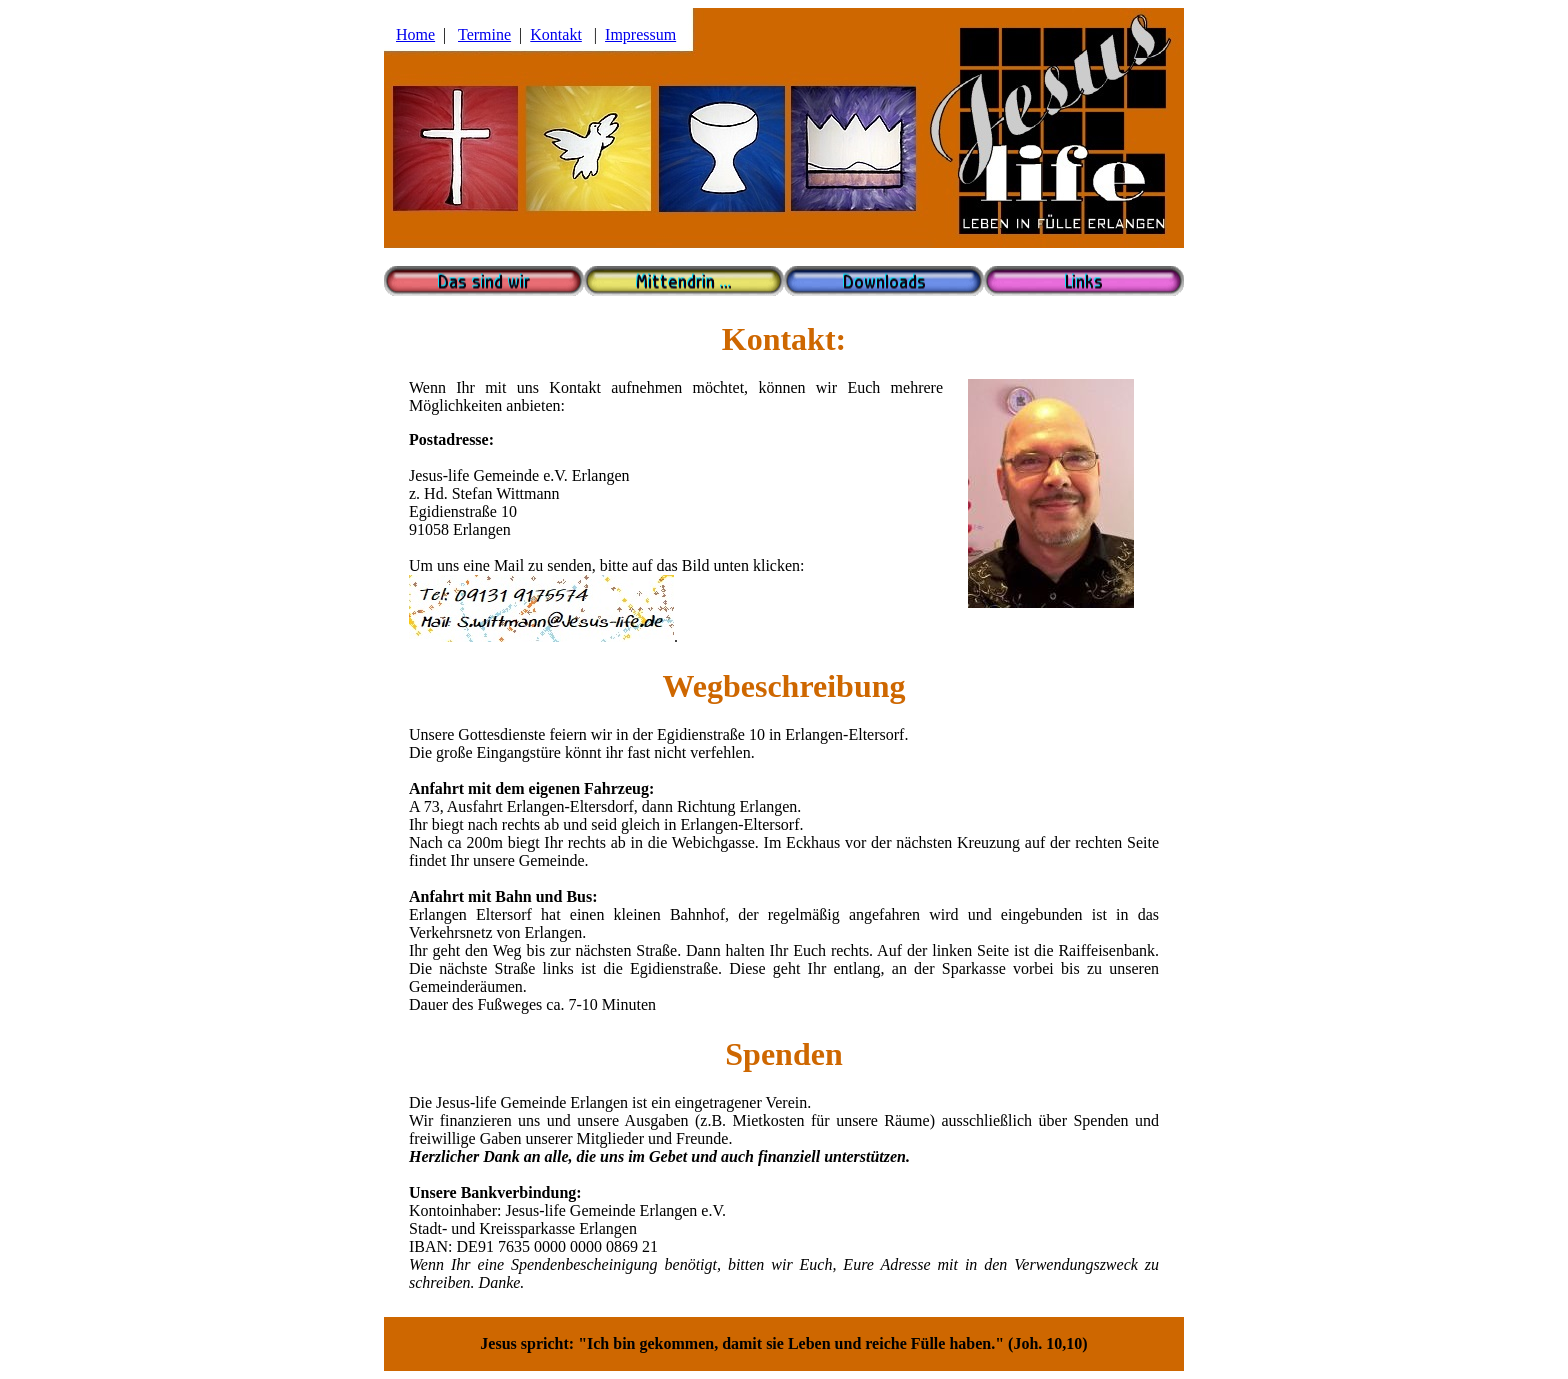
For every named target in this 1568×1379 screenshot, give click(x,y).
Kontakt (556, 34)
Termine (484, 34)
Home (415, 34)
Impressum (640, 34)
